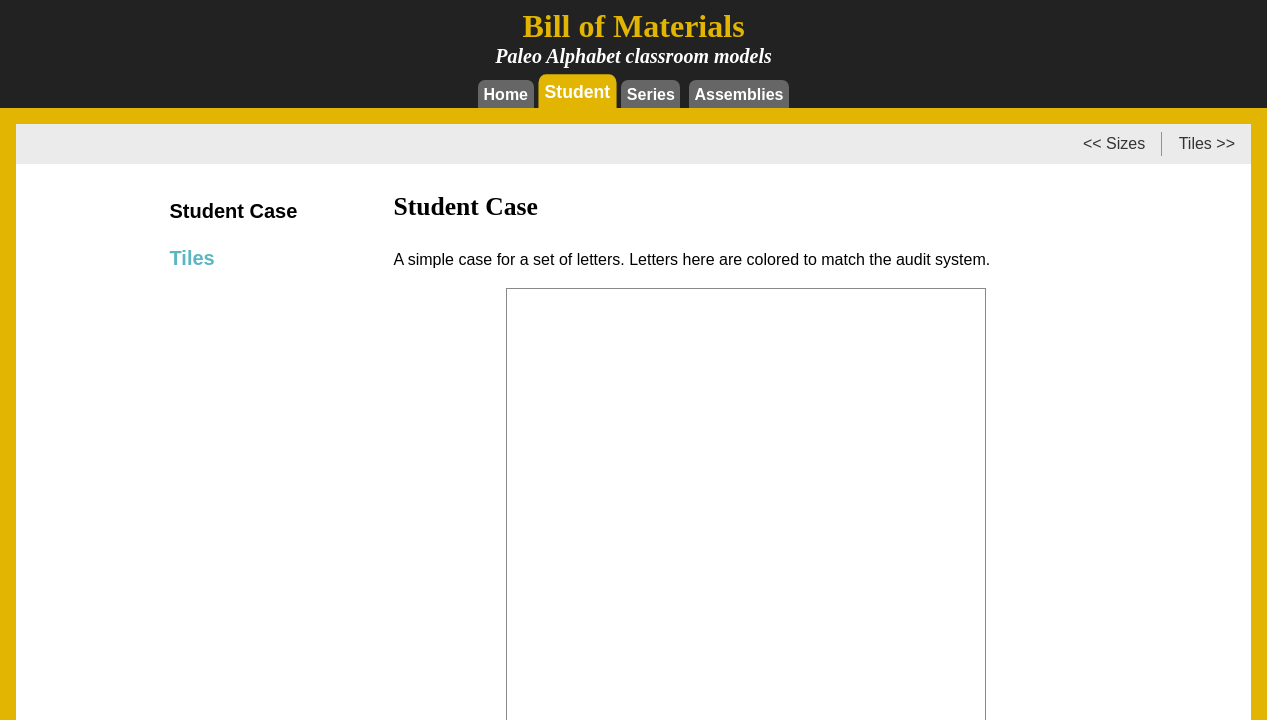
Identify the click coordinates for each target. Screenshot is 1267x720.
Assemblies (739, 94)
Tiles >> (1207, 143)
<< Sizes (1114, 143)
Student (578, 91)
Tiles (192, 258)
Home (506, 94)
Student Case (234, 211)
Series (651, 94)
